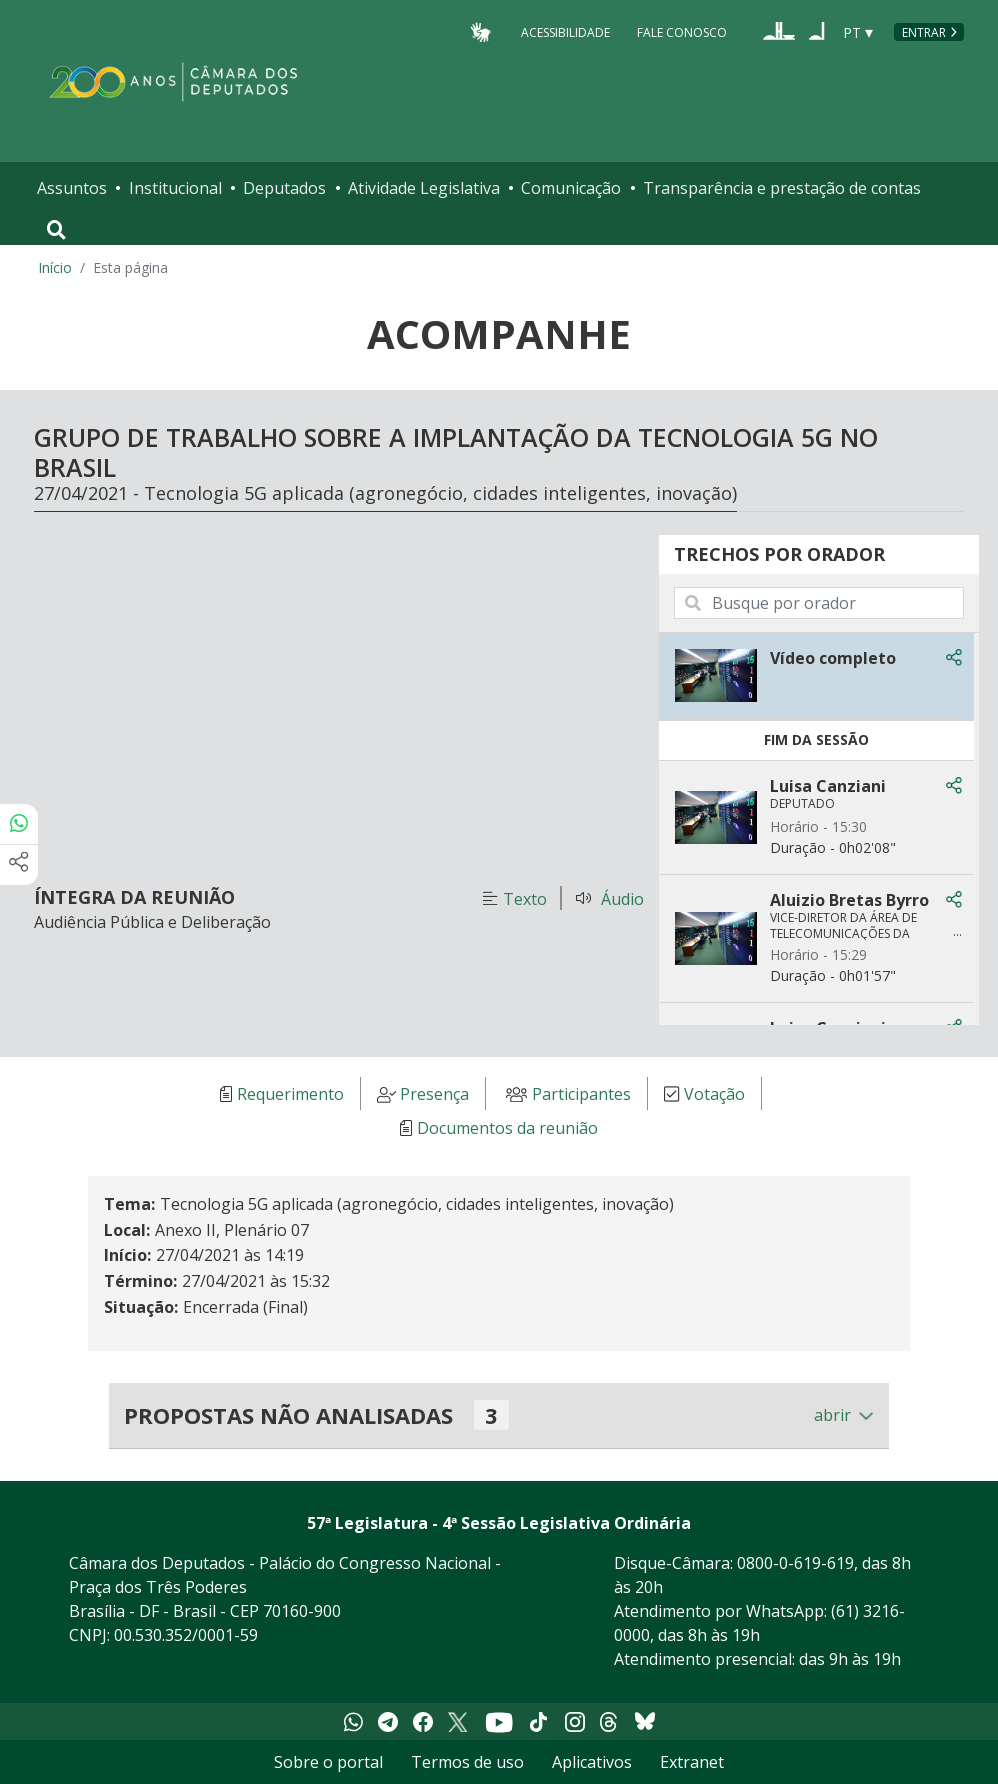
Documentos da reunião (507, 1128)
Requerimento (290, 1094)
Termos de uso (467, 1762)
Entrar (924, 32)
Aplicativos (592, 1762)
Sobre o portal (328, 1762)
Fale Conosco (682, 31)
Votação (714, 1094)
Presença (434, 1094)
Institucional (175, 188)
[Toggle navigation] (56, 230)
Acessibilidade (565, 31)
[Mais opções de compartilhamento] (19, 865)
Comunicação (571, 188)
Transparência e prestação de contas (782, 188)
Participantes (581, 1094)
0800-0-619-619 (795, 1563)
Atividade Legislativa (424, 188)
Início (55, 267)
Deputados (284, 188)
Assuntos (72, 188)
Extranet (692, 1762)
